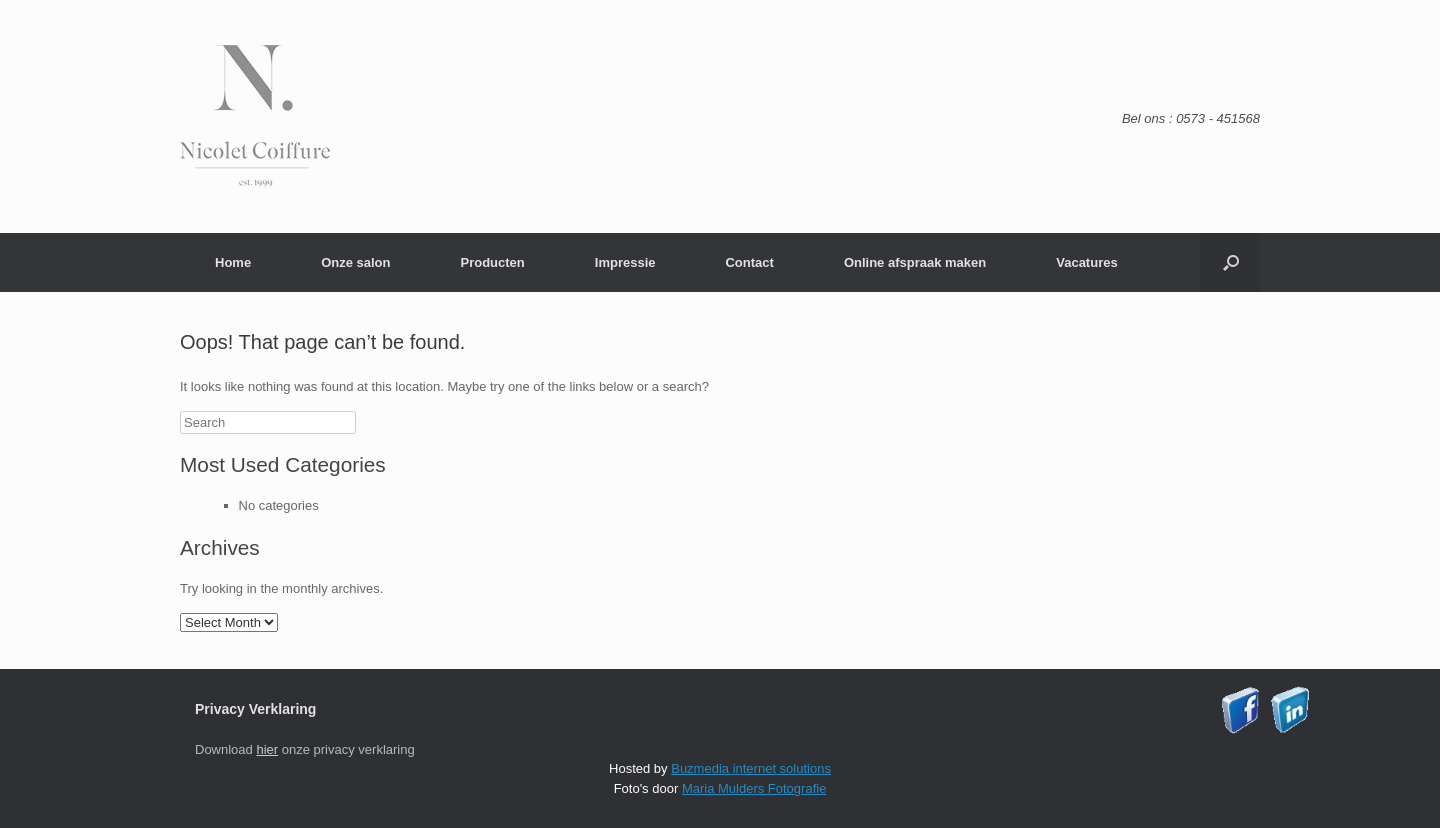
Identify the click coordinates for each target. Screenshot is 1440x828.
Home (233, 262)
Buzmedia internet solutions (751, 768)
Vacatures (1086, 262)
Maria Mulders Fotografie (754, 788)
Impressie (625, 262)
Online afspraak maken (915, 262)
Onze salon (355, 262)
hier (267, 749)
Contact (749, 262)
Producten (492, 262)
